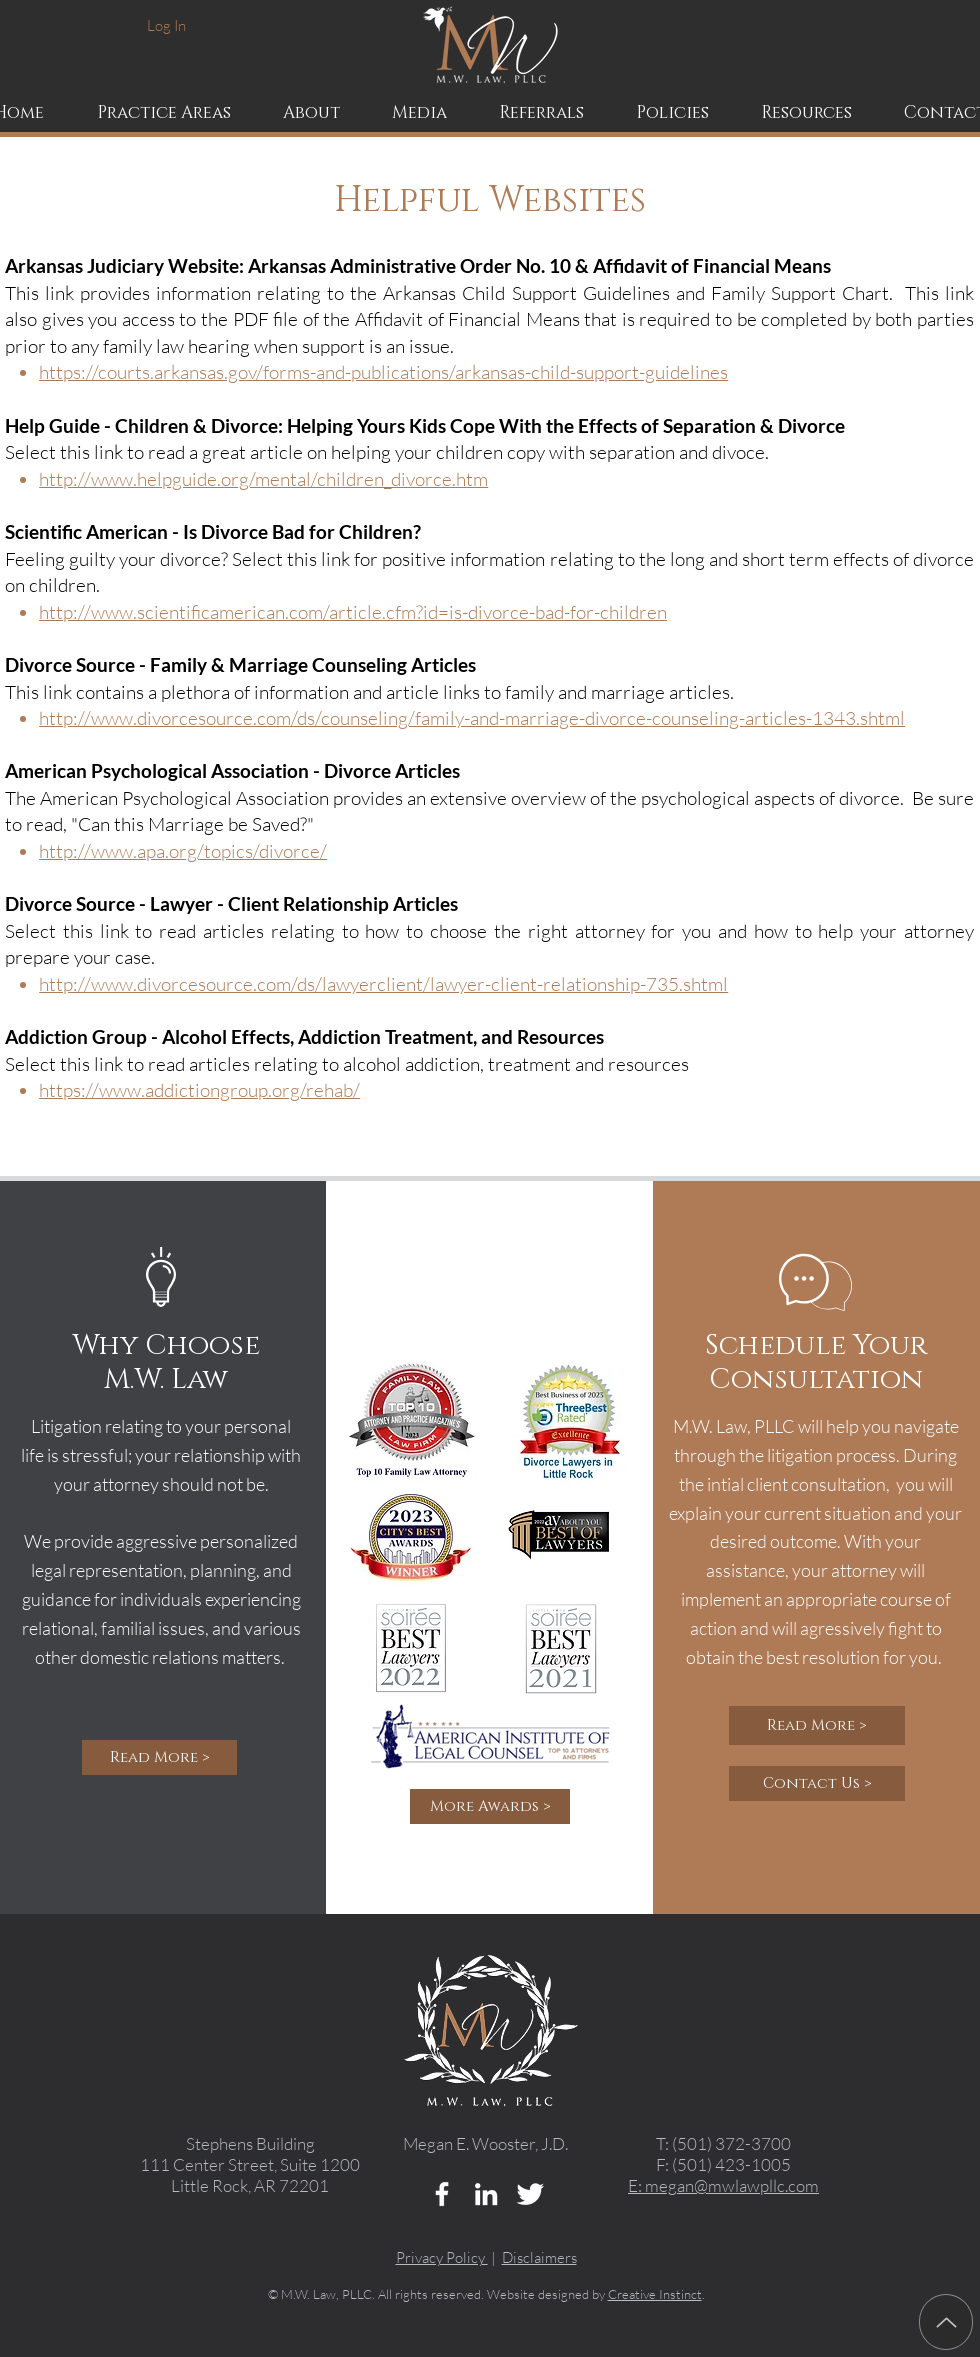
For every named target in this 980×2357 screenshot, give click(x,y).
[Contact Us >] (817, 1783)
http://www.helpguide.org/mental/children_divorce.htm (263, 479)
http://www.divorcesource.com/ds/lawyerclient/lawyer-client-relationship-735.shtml (383, 984)
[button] (312, 113)
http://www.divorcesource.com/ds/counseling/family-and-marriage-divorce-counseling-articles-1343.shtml (472, 718)
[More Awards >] (490, 1806)
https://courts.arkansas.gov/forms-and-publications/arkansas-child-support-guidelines (383, 372)
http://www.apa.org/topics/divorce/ (183, 851)
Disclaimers (539, 2257)
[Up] (946, 2322)
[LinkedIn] (486, 2194)
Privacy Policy (442, 2257)
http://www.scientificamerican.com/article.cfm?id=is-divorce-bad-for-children (353, 612)
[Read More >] (159, 1757)
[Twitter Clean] (530, 2194)
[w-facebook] (442, 2194)
